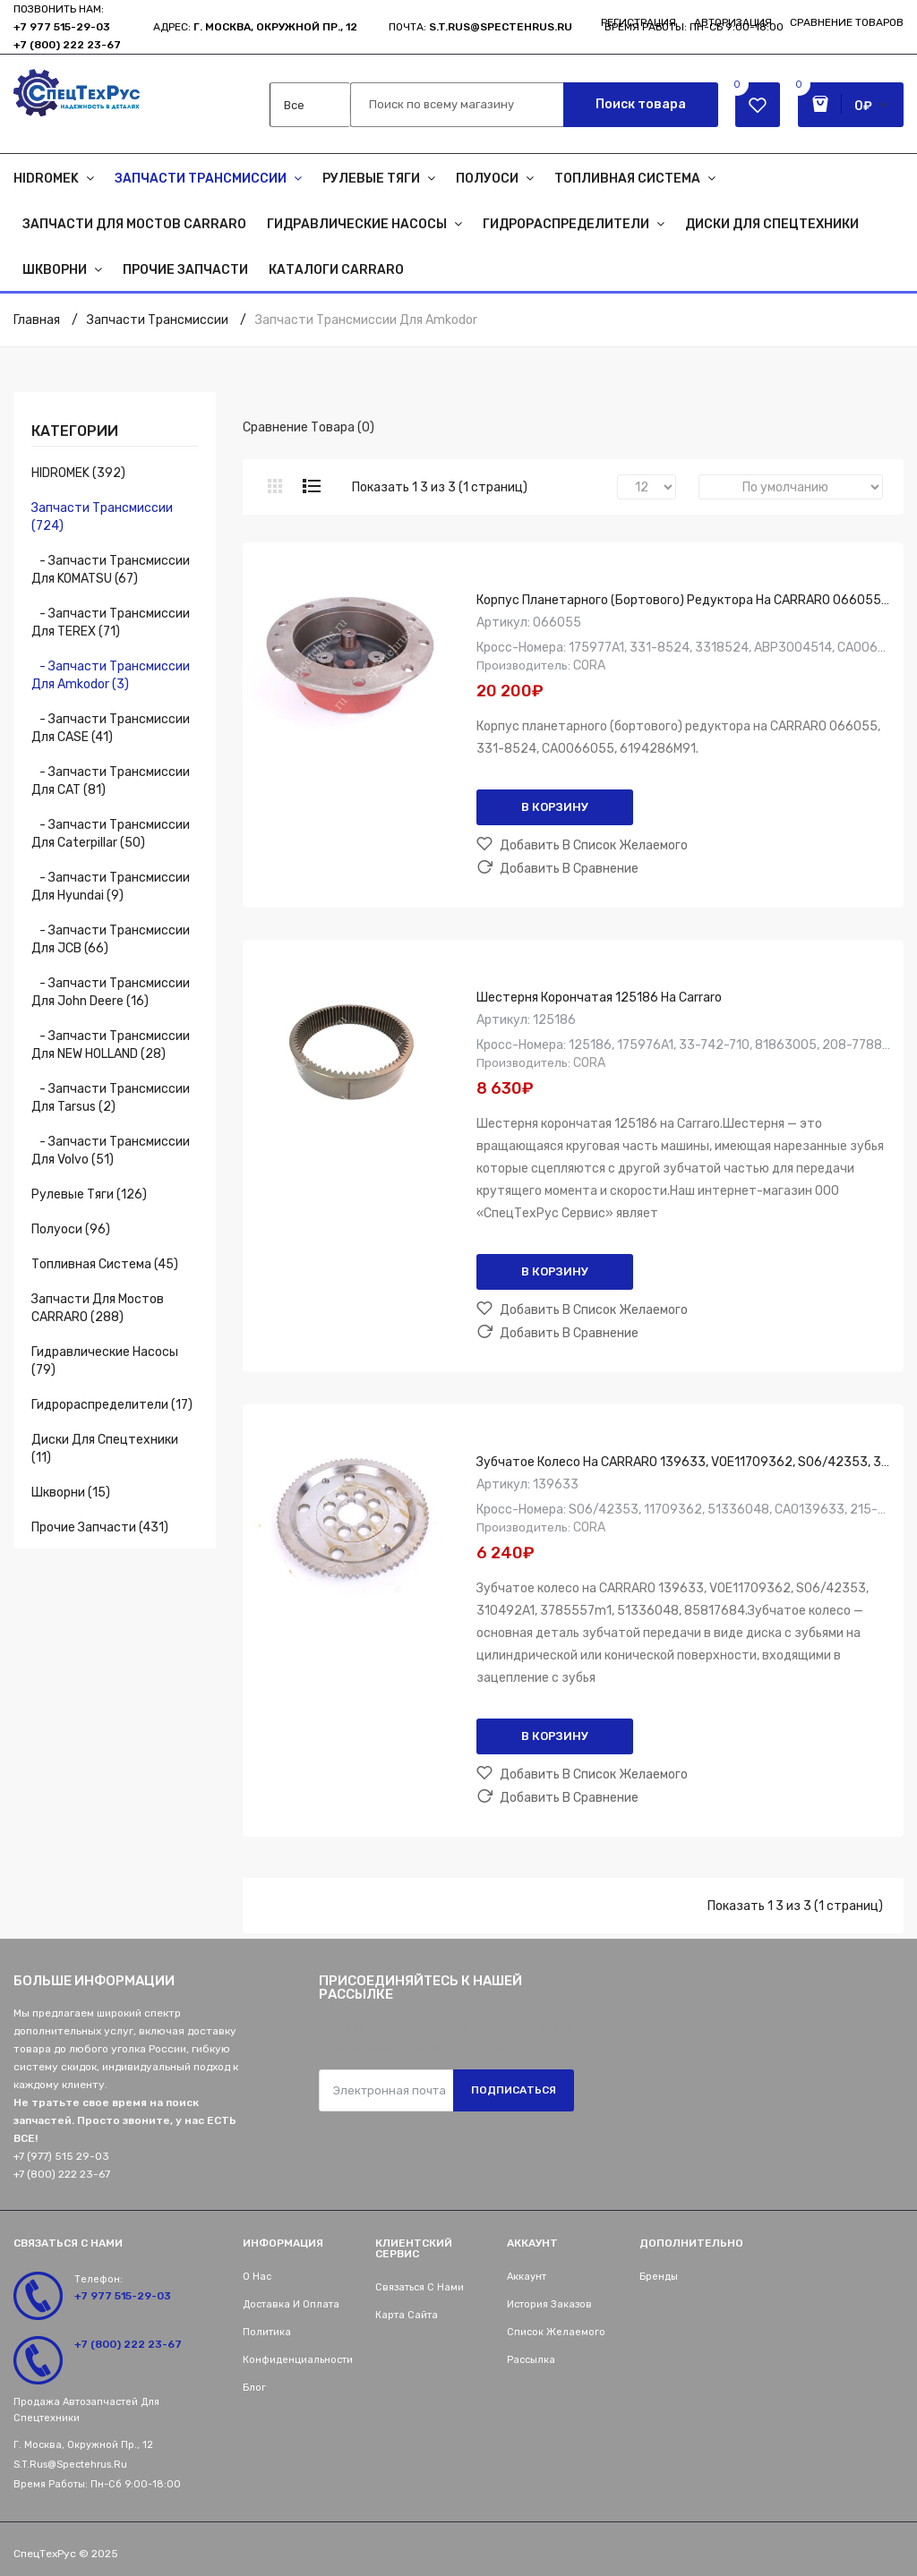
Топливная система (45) (104, 1264)
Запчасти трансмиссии (157, 320)
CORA (589, 665)
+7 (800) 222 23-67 (67, 44)
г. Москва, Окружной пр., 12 (275, 27)
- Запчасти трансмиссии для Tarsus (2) (110, 1097)
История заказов (549, 2304)
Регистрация (638, 22)
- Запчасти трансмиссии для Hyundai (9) (110, 886)
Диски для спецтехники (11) (104, 1448)
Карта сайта (406, 2315)
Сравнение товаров (847, 22)
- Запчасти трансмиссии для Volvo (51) (110, 1150)
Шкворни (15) (70, 1492)
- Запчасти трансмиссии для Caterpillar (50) (110, 833)
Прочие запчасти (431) (99, 1527)
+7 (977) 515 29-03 (61, 2156)
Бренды (658, 2276)
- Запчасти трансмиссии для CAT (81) (110, 781)
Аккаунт (526, 2276)
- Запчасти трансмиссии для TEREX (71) (110, 622)
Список (312, 486)
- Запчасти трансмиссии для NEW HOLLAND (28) (110, 1045)
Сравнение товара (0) (308, 427)
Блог (254, 2387)
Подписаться (513, 2090)
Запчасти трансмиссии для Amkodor (366, 320)
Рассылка (531, 2360)
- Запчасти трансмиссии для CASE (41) (110, 728)
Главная (36, 320)
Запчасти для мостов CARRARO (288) (97, 1308)
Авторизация (733, 22)
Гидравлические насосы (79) (104, 1361)
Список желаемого (556, 2332)
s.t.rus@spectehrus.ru (70, 2464)
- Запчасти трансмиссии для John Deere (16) (110, 992)
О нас (257, 2276)
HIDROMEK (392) (78, 473)
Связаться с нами (419, 2287)
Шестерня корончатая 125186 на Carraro (599, 997)
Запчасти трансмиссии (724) (102, 516)
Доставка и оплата (291, 2304)
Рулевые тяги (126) (89, 1194)
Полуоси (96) (70, 1229)
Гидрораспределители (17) (112, 1404)
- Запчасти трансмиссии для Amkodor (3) (110, 675)
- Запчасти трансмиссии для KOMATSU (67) (110, 569)
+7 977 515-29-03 (61, 27)
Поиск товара (641, 104)
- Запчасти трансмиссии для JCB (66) (110, 939)
